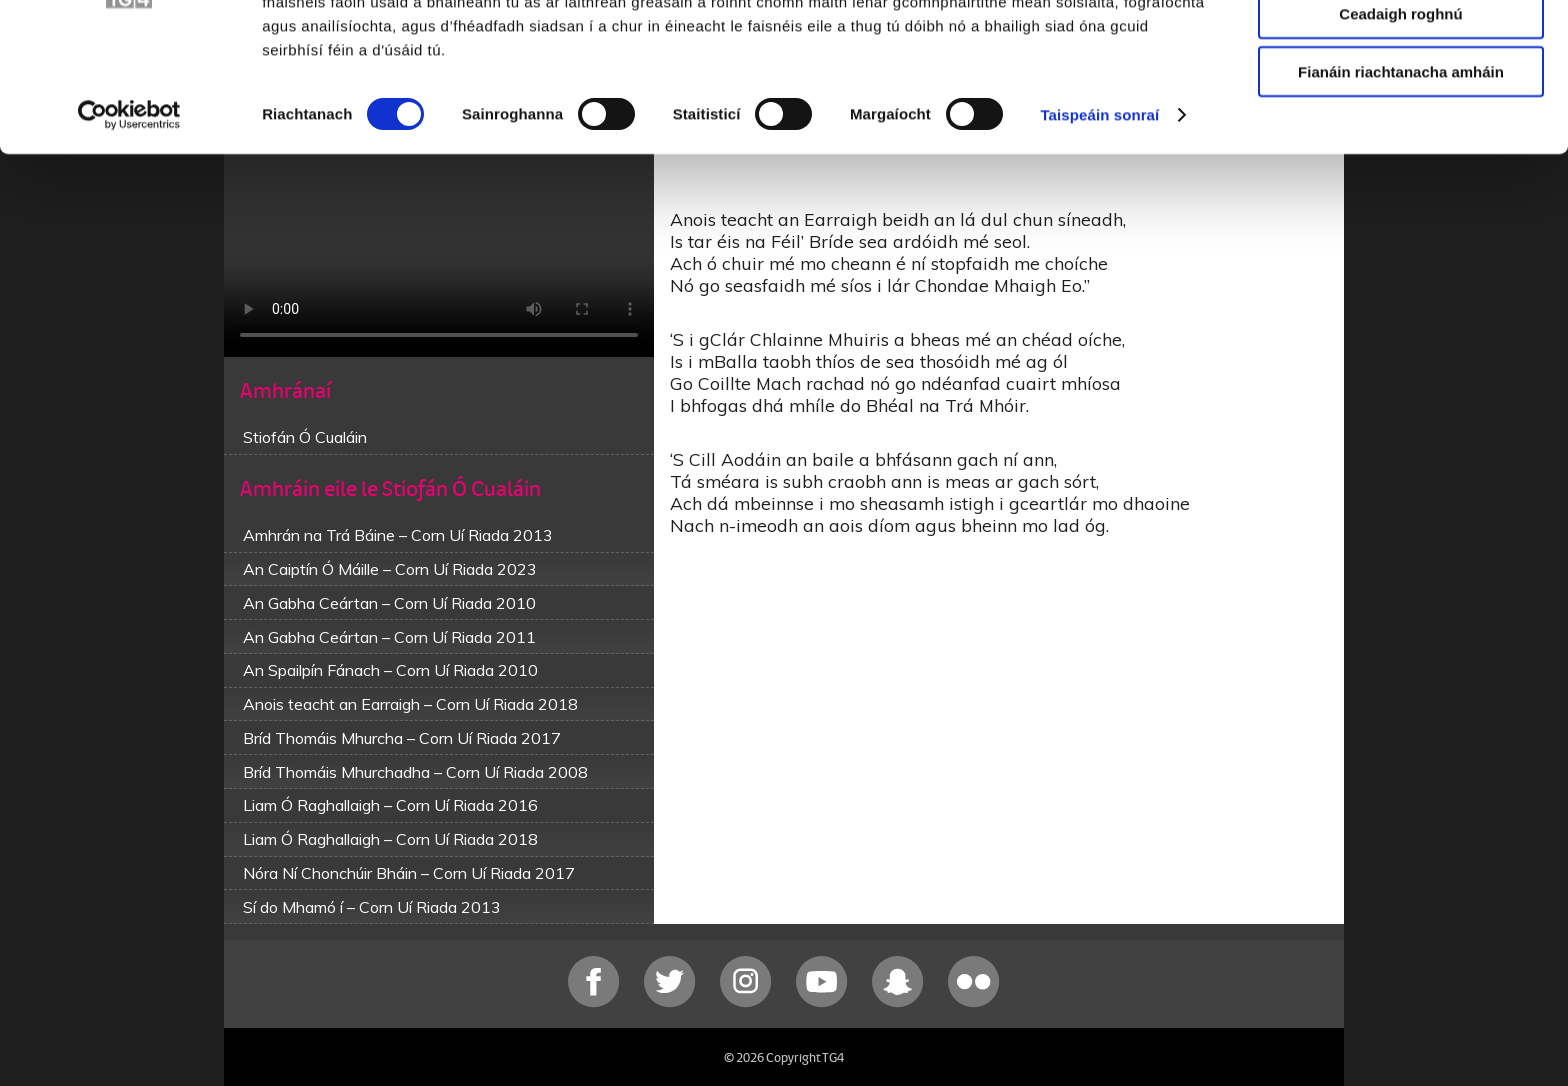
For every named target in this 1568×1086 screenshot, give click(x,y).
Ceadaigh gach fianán (1400, 49)
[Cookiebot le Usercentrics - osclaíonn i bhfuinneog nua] (129, 210)
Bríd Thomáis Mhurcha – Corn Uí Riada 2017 (402, 738)
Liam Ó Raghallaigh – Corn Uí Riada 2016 (390, 805)
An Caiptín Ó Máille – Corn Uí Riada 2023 (390, 569)
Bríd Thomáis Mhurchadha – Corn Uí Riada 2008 (415, 772)
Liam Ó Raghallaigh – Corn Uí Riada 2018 (390, 839)
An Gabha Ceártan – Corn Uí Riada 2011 (389, 637)
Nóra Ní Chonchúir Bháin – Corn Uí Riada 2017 (409, 873)
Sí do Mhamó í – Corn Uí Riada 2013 (372, 907)
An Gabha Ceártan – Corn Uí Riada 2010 (389, 603)
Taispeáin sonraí (1099, 209)
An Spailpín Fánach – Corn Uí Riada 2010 (390, 670)
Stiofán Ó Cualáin (305, 437)
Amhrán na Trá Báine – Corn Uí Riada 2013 (398, 535)
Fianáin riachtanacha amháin (1401, 166)
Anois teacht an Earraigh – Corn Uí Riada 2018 (410, 704)
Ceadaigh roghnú (1400, 108)
